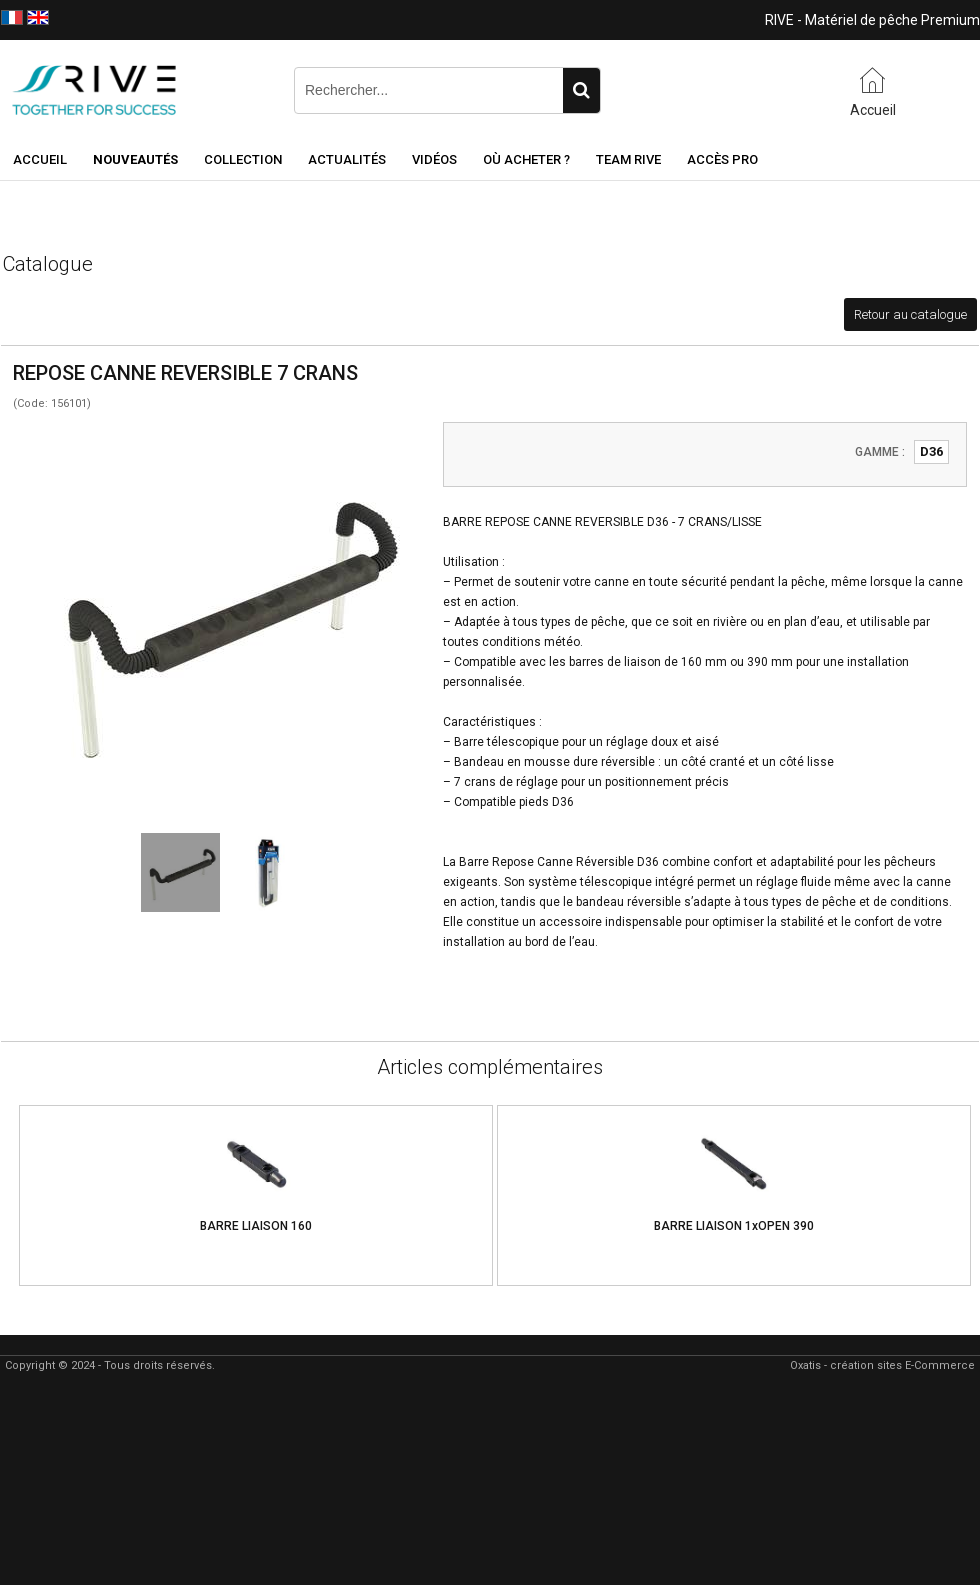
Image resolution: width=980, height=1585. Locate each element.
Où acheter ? (526, 159)
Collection (243, 159)
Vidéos (434, 159)
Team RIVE (628, 159)
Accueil (40, 159)
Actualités (347, 159)
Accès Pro (722, 159)
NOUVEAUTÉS (135, 159)
